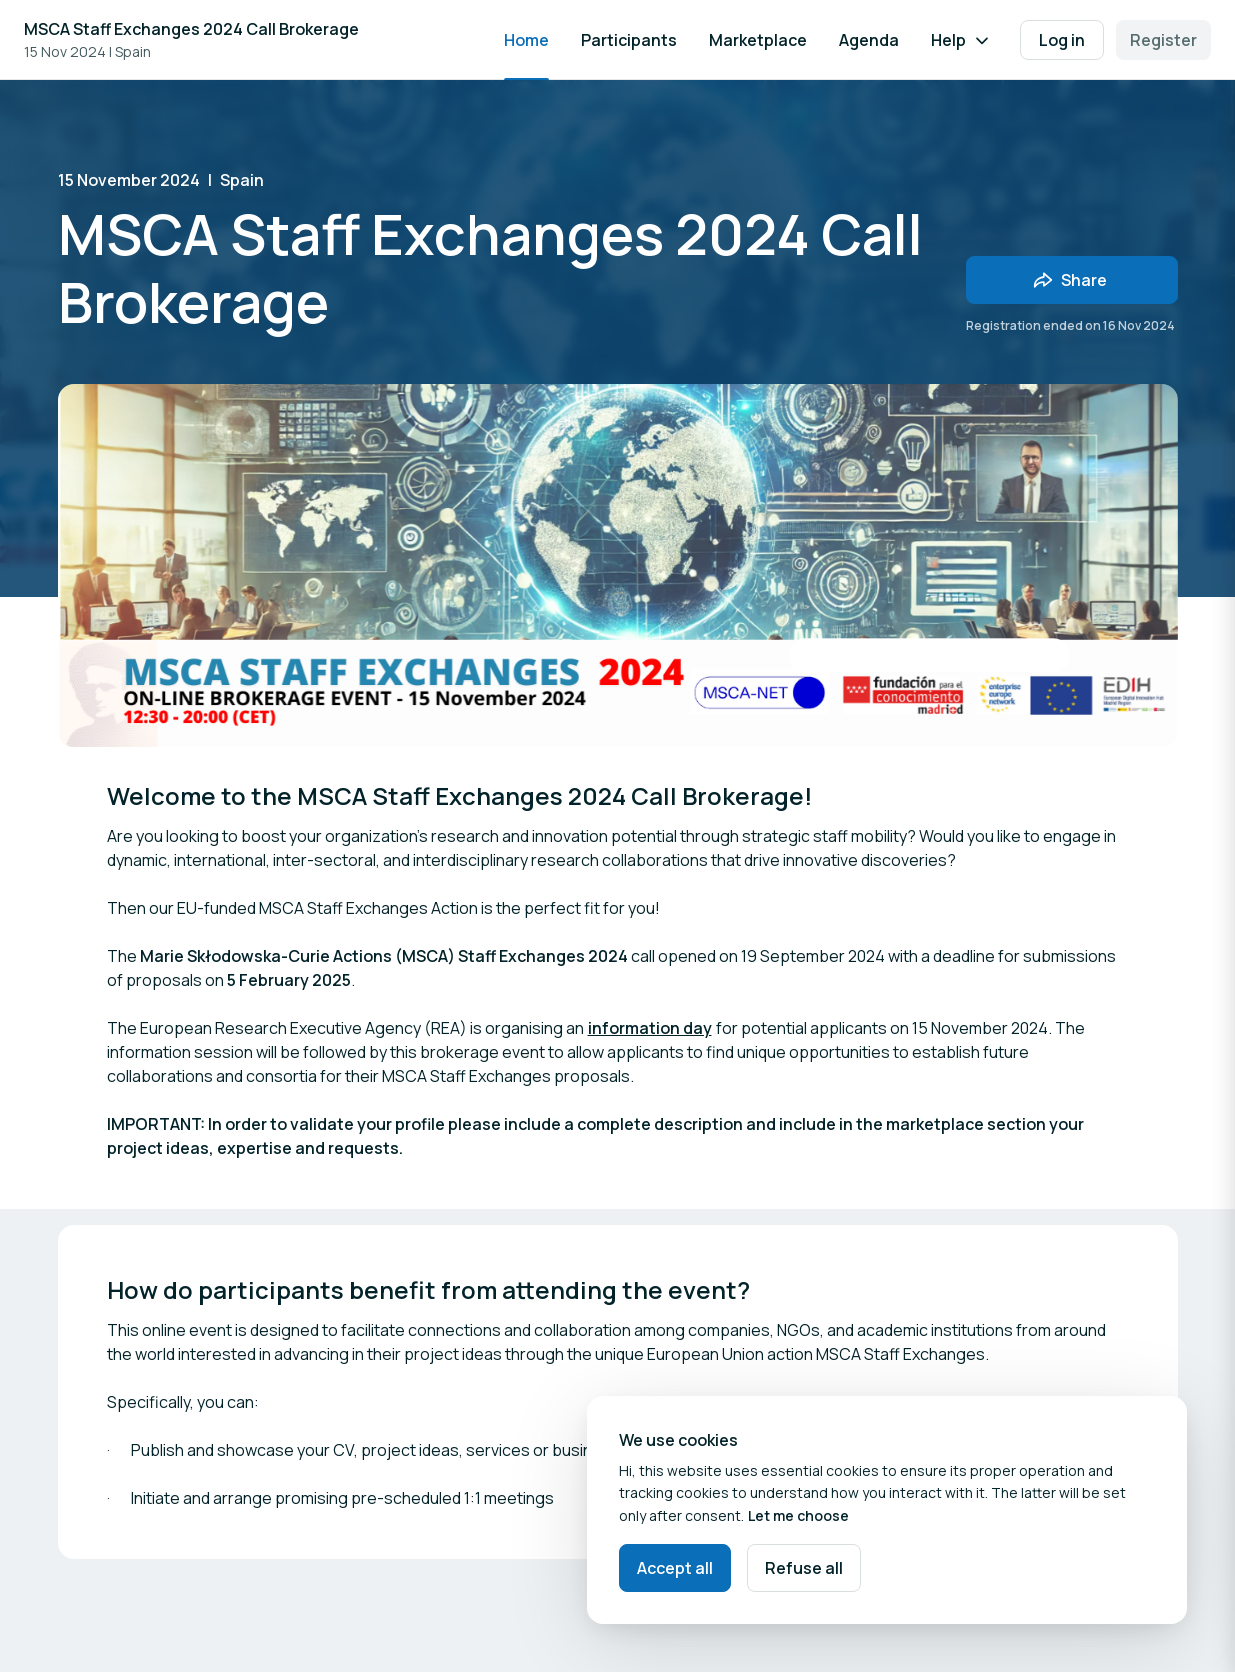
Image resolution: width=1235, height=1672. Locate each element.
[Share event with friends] (1072, 280)
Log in (1062, 40)
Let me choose (798, 1515)
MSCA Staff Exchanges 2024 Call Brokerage (191, 29)
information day (650, 1028)
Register (1163, 40)
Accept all (675, 1568)
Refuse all (804, 1568)
